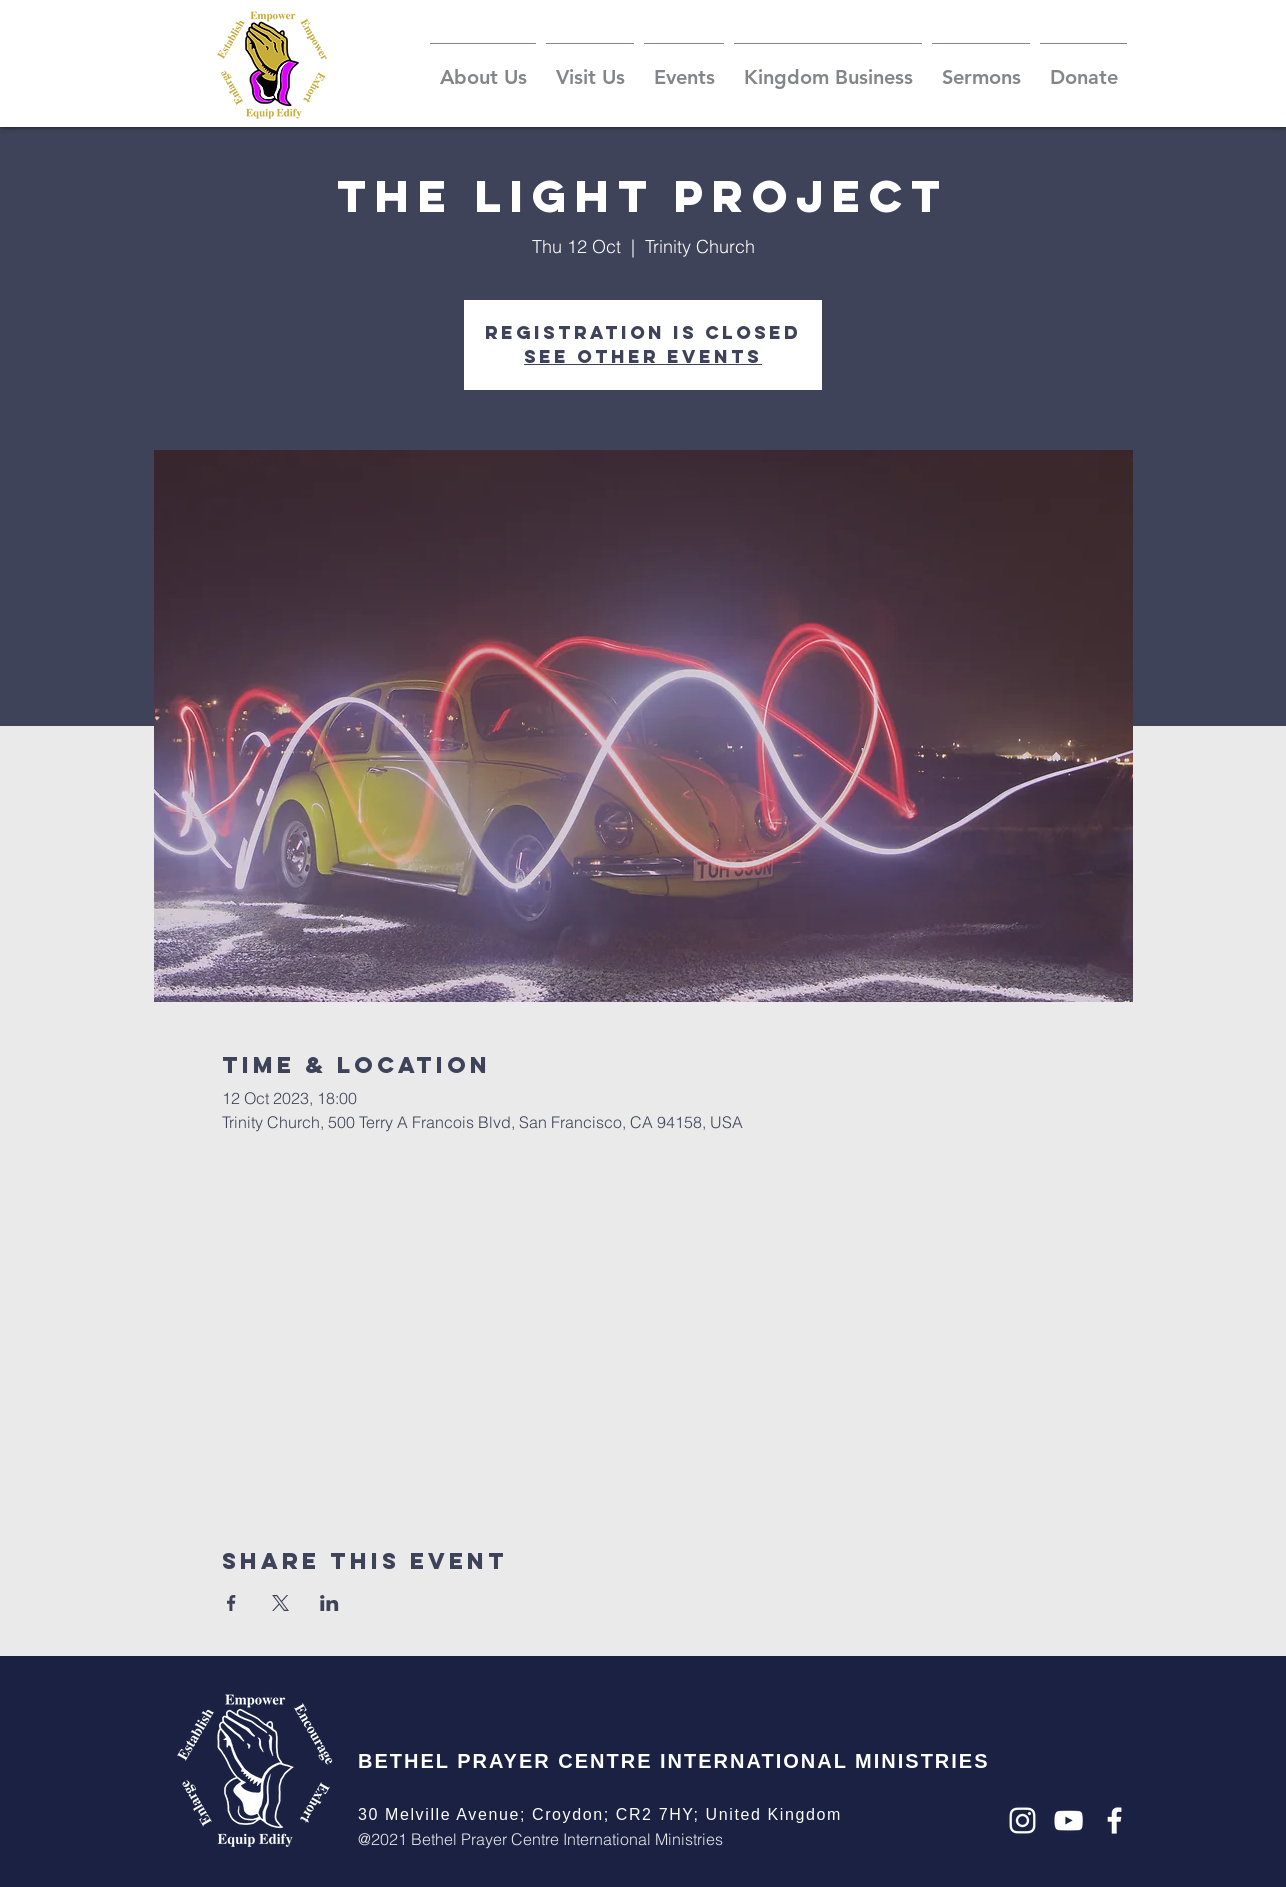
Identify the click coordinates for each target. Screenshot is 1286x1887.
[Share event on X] (280, 1603)
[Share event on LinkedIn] (329, 1603)
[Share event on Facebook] (231, 1603)
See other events (643, 356)
